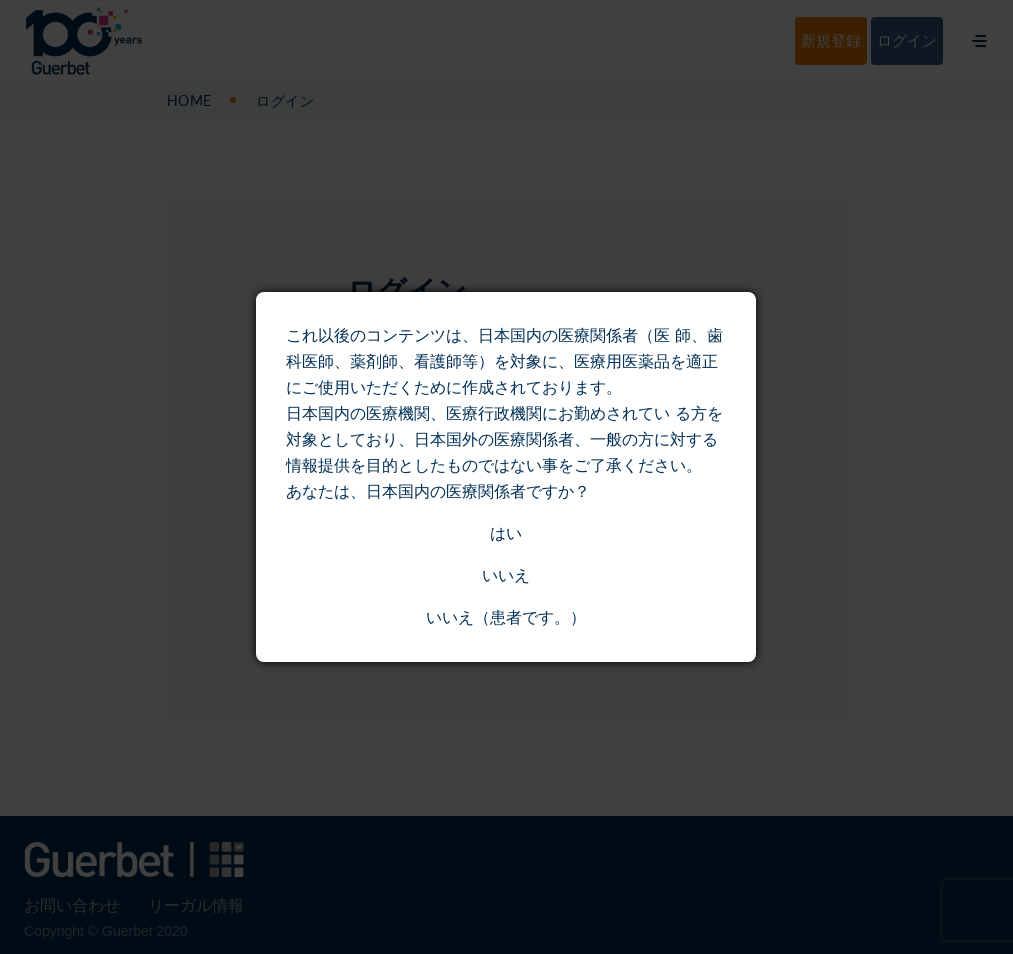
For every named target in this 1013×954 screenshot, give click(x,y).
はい (506, 533)
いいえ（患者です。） (506, 617)
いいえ (506, 575)
